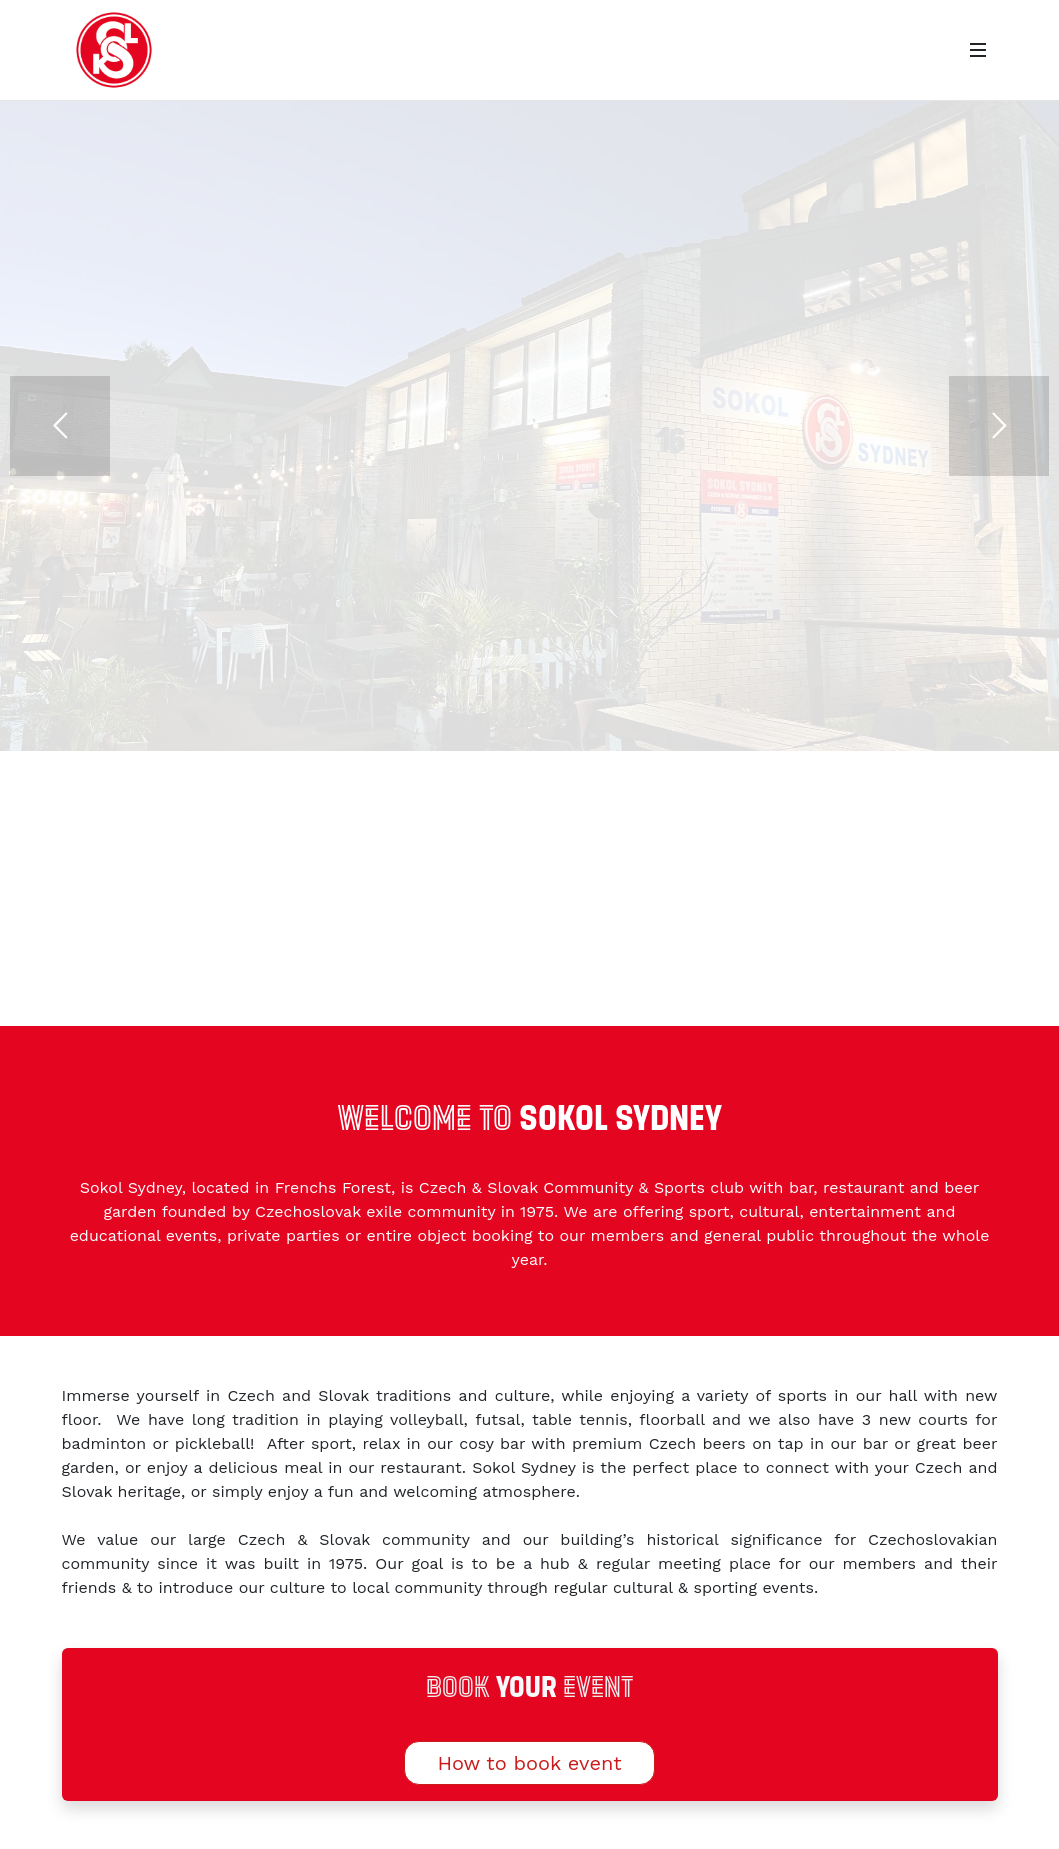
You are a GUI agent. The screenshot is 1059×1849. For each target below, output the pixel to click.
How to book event (529, 1763)
